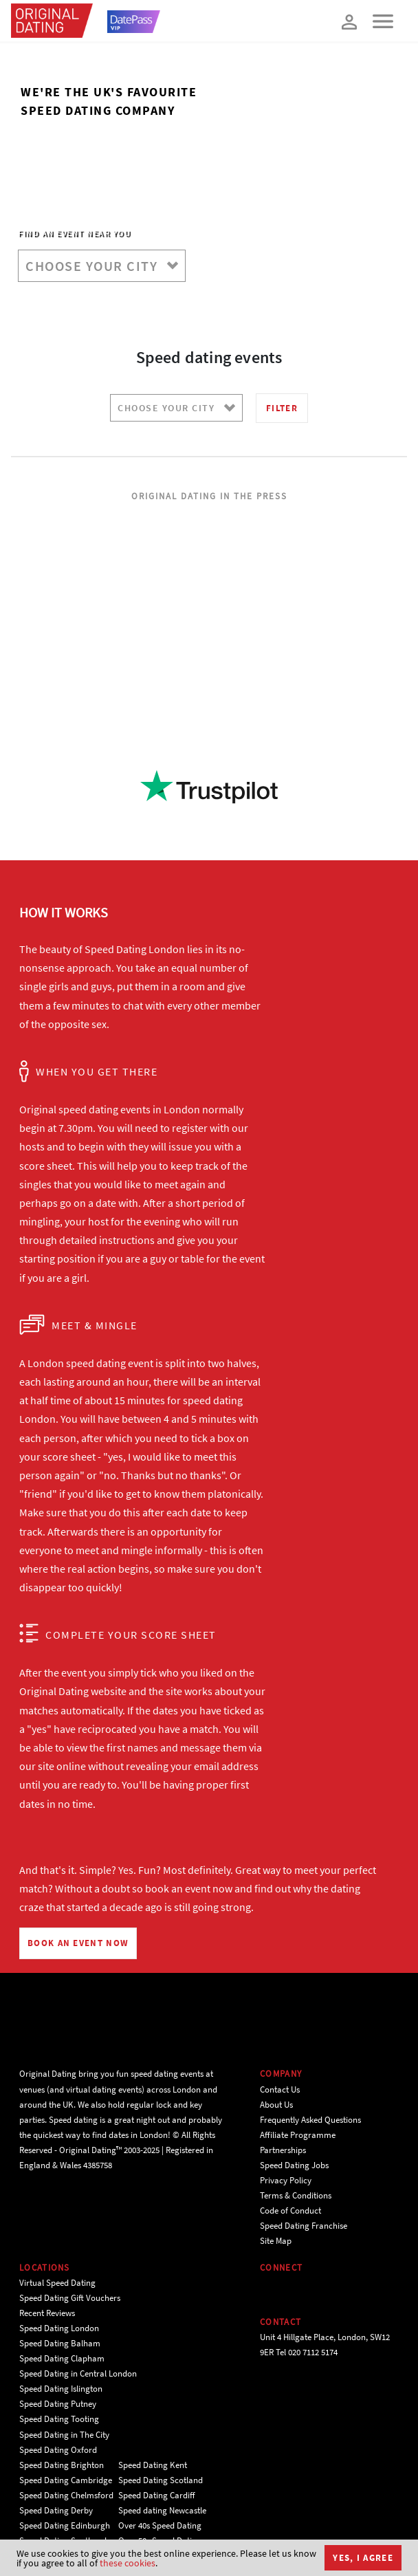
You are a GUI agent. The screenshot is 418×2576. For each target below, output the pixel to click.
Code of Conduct (290, 2210)
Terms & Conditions (295, 2195)
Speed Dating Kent (152, 2465)
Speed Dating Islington (60, 2388)
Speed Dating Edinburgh (64, 2525)
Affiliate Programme (298, 2135)
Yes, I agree (363, 2558)
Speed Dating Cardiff (156, 2495)
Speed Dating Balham (59, 2343)
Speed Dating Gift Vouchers (69, 2298)
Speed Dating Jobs (294, 2165)
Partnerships (283, 2150)
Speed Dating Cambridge (65, 2480)
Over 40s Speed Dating (159, 2525)
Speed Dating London (59, 2328)
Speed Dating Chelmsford (66, 2495)
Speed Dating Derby (56, 2510)
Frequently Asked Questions (310, 2120)
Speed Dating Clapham (61, 2358)
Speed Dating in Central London (78, 2373)
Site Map (276, 2241)
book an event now (188, 1888)
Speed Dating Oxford (58, 2450)
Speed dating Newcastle (162, 2510)
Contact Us (280, 2089)
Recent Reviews (47, 2313)
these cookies (127, 2563)
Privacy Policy (285, 2180)
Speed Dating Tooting (59, 2419)
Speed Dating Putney (57, 2404)
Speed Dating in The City (64, 2435)
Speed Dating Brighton (61, 2465)
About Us (276, 2104)
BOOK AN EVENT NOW (78, 1943)
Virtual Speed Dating (57, 2283)
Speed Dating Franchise (303, 2225)
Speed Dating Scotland (160, 2480)
